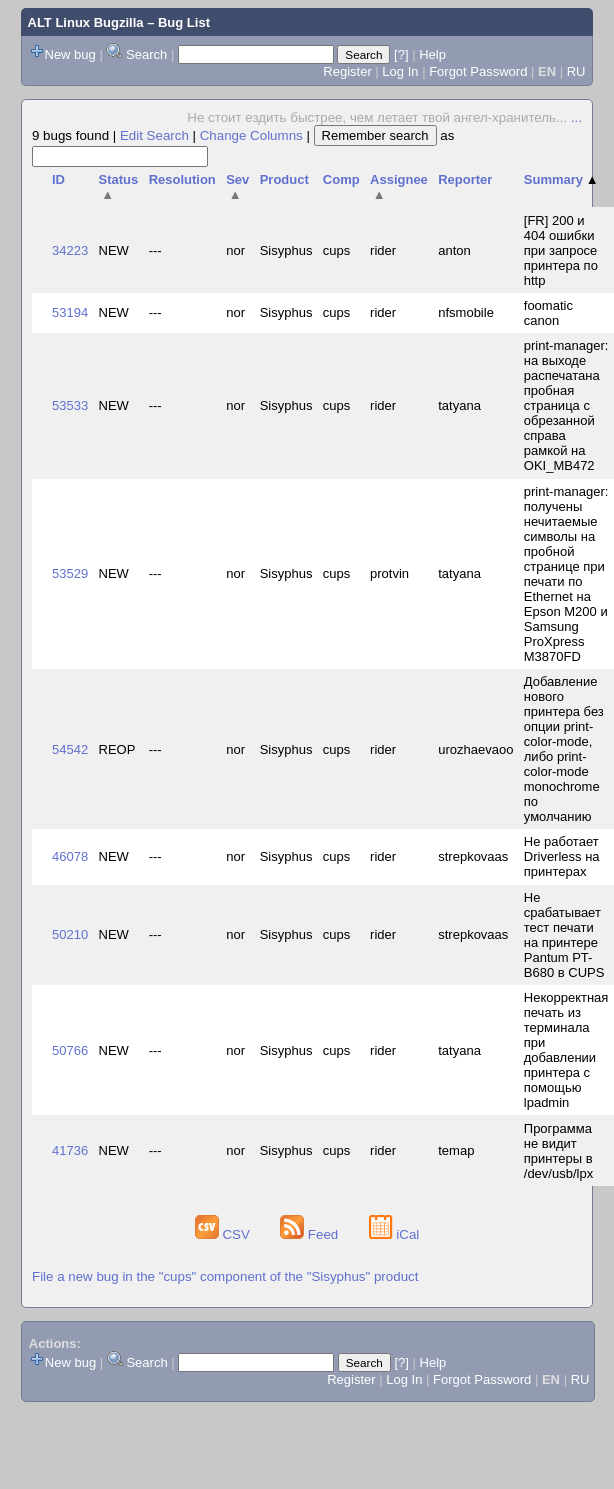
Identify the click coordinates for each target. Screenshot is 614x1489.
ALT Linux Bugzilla (86, 22)
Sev (237, 187)
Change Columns (251, 135)
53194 (70, 312)
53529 (70, 573)
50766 (70, 1050)
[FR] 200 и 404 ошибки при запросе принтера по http (561, 250)
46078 (70, 856)
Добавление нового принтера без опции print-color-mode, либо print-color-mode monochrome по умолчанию (564, 749)
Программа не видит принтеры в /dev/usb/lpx (558, 1151)
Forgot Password (478, 71)
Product (284, 179)
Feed (311, 1234)
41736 (70, 1150)
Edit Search (154, 135)
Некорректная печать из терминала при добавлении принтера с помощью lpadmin (566, 1050)
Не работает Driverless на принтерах (562, 856)
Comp (341, 179)
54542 (70, 749)
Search (146, 54)
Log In (400, 71)
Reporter (465, 179)
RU (576, 71)
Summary (561, 179)
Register (347, 71)
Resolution (182, 179)
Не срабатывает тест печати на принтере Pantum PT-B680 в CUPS (564, 935)
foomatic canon (548, 313)
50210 (70, 934)
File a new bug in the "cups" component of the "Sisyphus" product (225, 1276)
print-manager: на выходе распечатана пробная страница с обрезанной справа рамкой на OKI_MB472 (566, 405)
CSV (224, 1234)
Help (432, 54)
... (576, 117)
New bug (70, 54)
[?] (401, 54)
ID (58, 179)
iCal (394, 1234)
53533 (70, 405)
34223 (70, 250)
